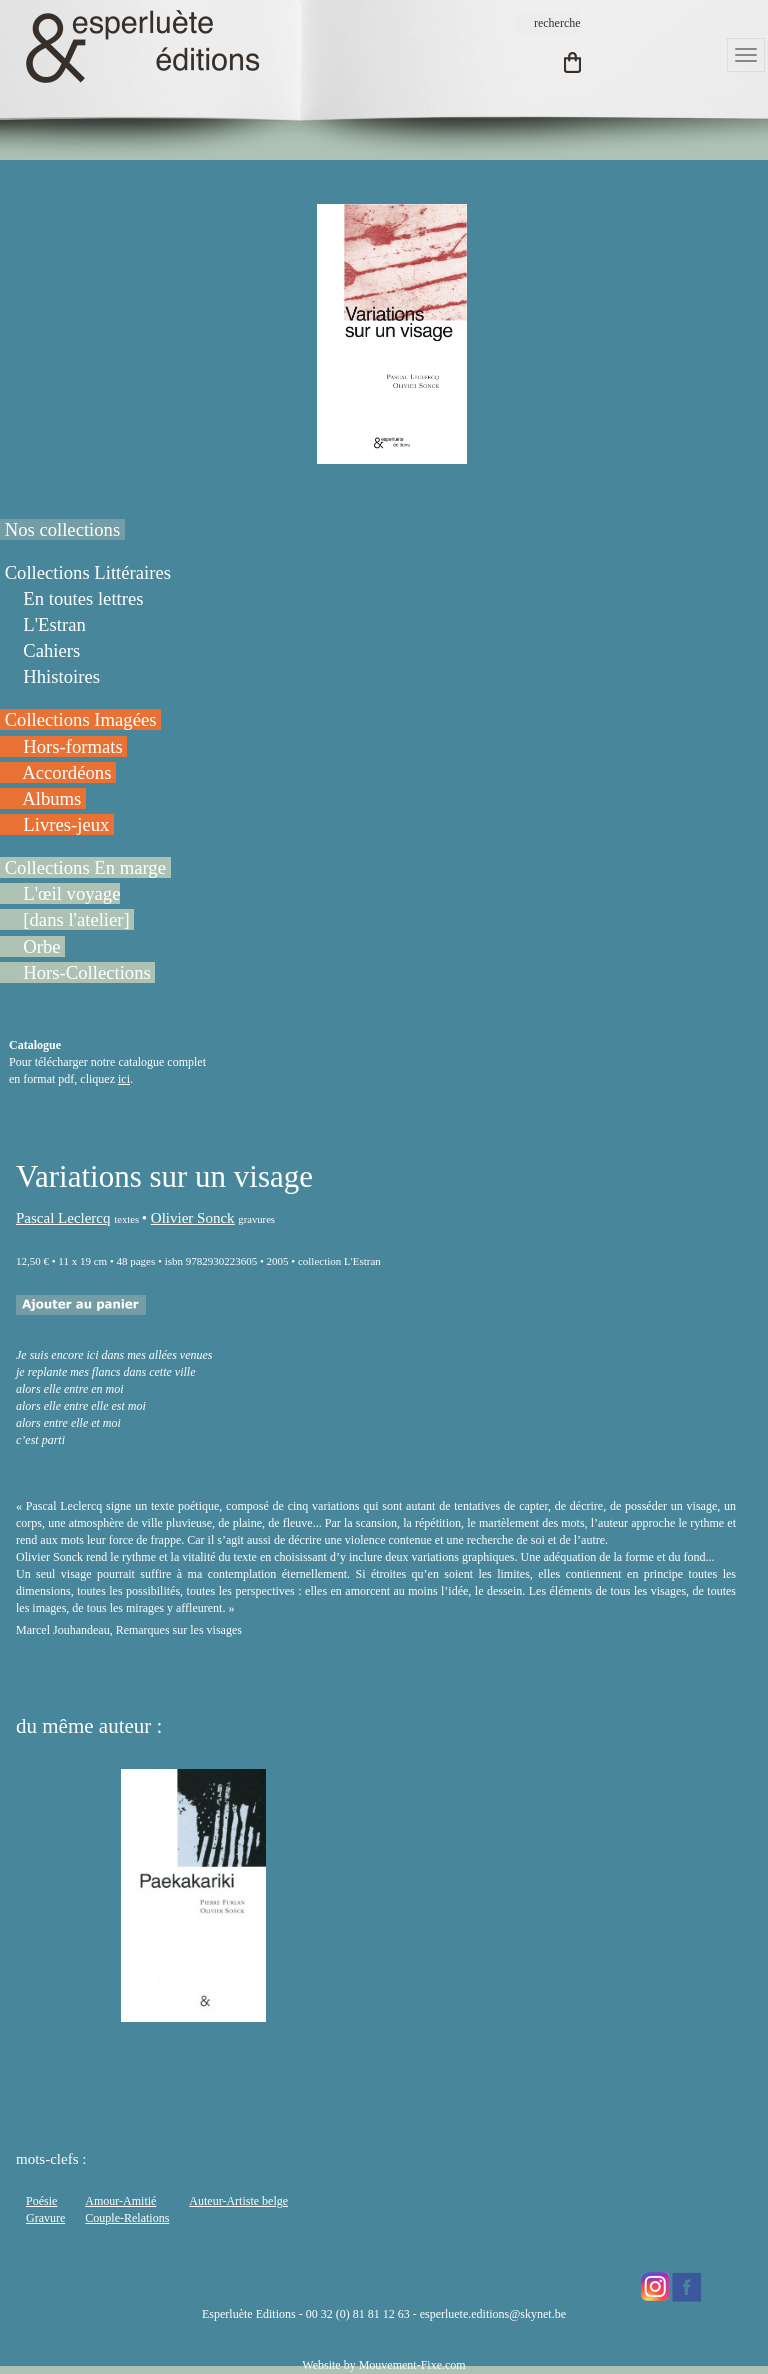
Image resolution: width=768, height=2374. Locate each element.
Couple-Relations (127, 2218)
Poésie (41, 2201)
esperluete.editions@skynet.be (493, 2314)
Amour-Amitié (120, 2201)
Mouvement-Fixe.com (412, 2365)
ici (124, 1079)
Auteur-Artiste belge (238, 2201)
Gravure (45, 2218)
